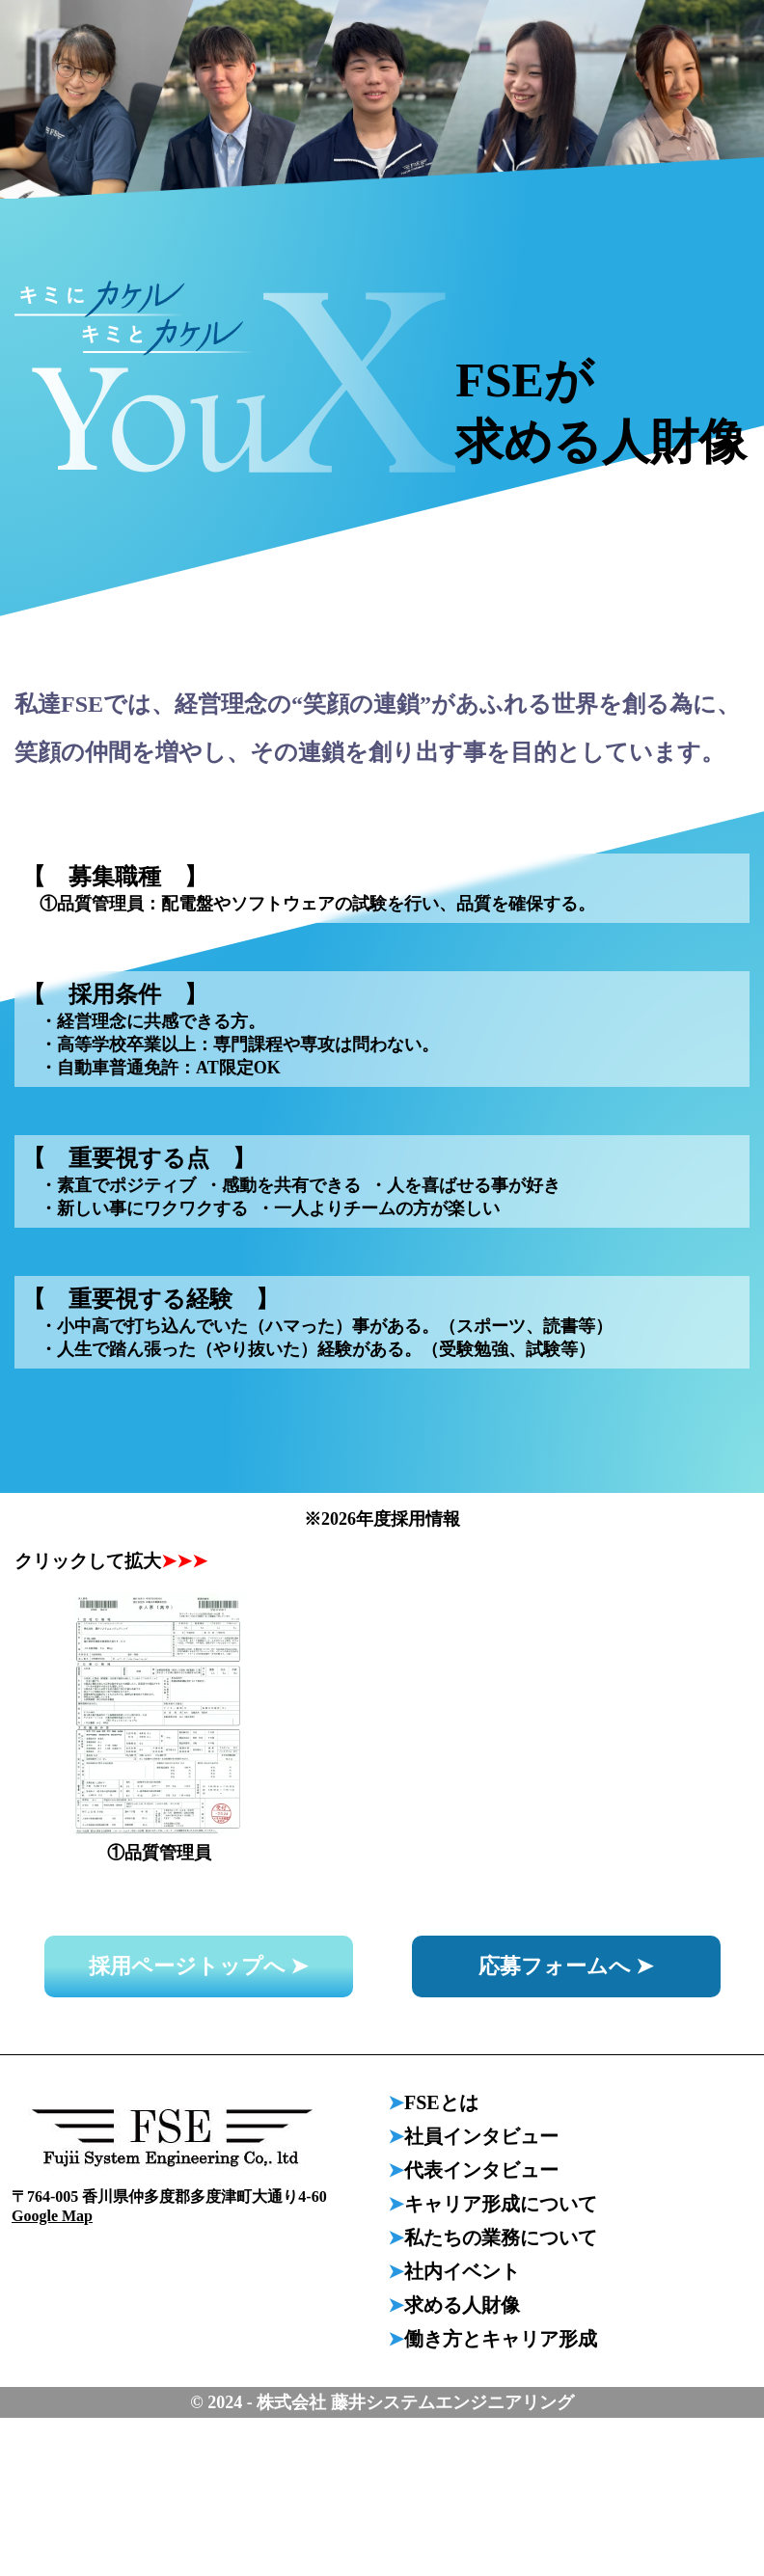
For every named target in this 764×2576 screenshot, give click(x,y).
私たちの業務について (500, 2237)
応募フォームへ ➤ (566, 1966)
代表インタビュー (481, 2170)
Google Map (52, 2216)
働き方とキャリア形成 (500, 2338)
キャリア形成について (500, 2203)
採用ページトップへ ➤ (199, 1966)
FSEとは (441, 2102)
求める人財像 (462, 2305)
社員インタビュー (481, 2136)
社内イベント (462, 2271)
